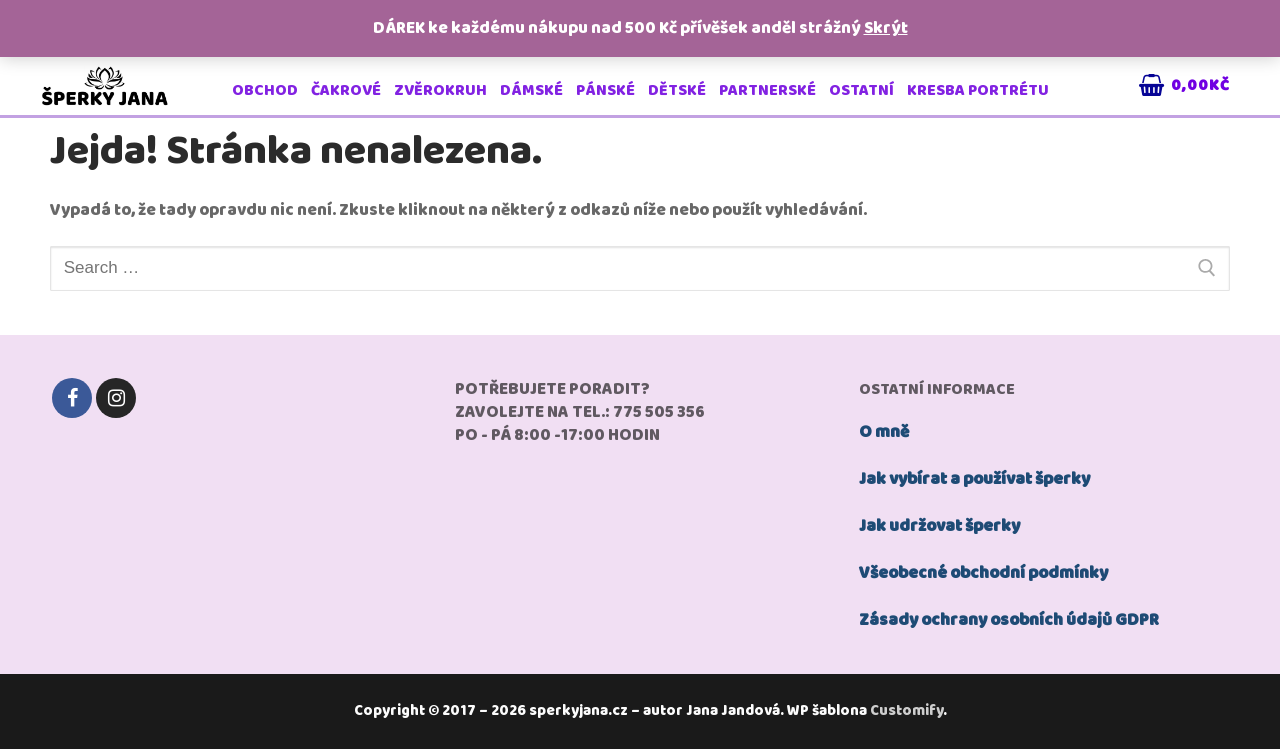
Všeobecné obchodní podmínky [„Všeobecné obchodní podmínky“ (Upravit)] (983, 573)
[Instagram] (116, 398)
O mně (884, 432)
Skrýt (886, 28)
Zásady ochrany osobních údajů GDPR (1009, 620)
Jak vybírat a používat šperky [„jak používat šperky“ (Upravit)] (974, 479)
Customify (906, 711)
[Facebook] (72, 398)
